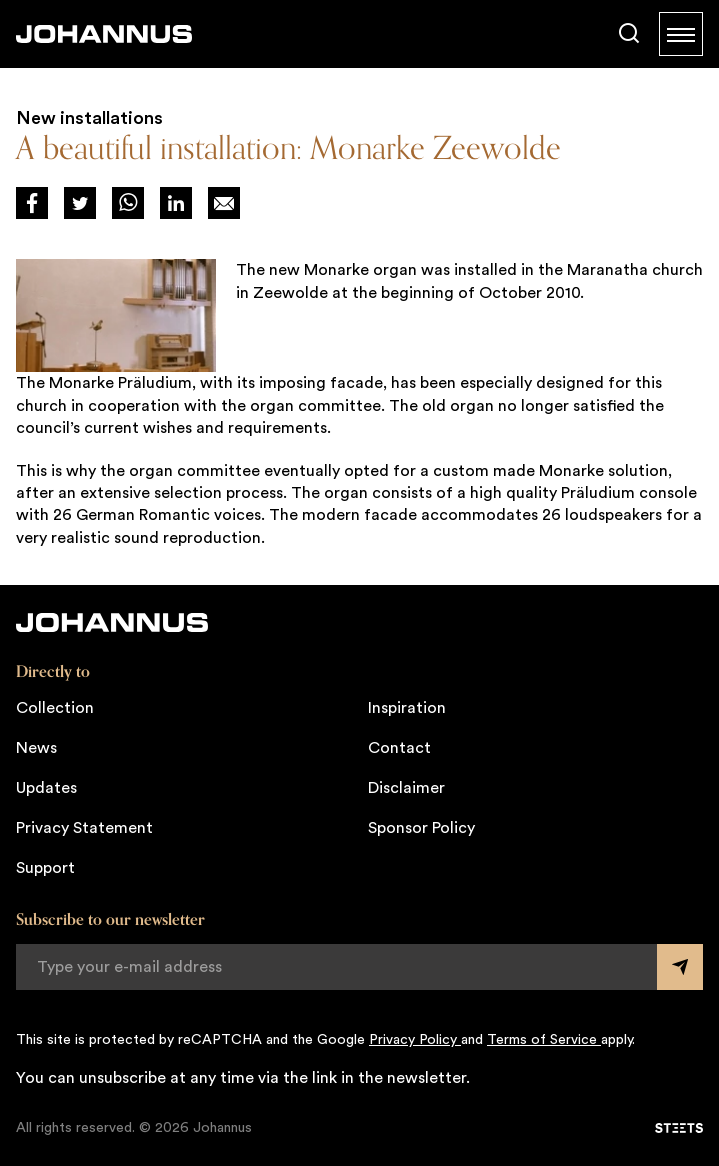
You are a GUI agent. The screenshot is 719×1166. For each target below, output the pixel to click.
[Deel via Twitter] (80, 203)
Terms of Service (544, 1040)
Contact (399, 748)
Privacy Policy (415, 1040)
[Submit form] (680, 967)
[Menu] (681, 34)
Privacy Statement (84, 828)
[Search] (629, 34)
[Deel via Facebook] (32, 203)
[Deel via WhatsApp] (128, 203)
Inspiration (407, 708)
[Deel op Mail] (224, 203)
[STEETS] (679, 1128)
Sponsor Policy (421, 828)
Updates (46, 788)
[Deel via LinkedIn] (176, 203)
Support (45, 868)
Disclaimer (406, 788)
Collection (55, 708)
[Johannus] (104, 34)
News (36, 748)
